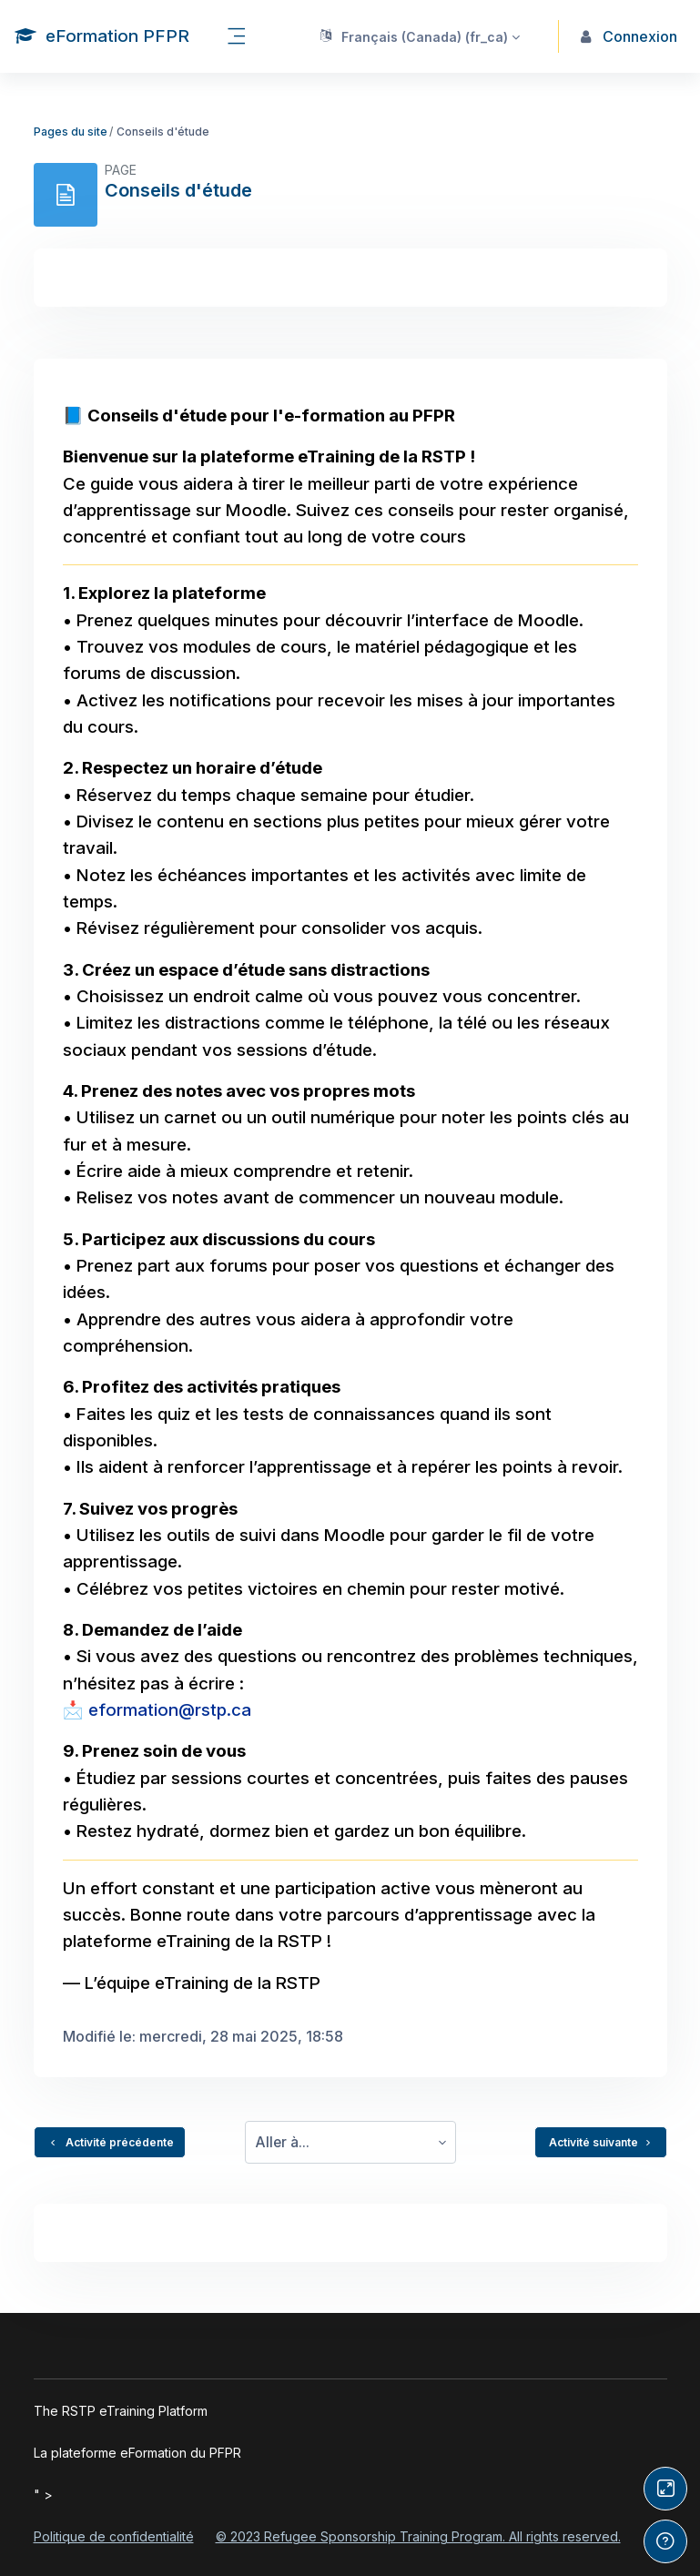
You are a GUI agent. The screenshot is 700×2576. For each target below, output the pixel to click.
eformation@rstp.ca (169, 1709)
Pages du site (70, 131)
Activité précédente (110, 2142)
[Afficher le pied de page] (665, 2541)
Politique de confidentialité (114, 2536)
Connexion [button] (629, 36)
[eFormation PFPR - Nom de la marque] (102, 36)
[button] (418, 36)
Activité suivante (600, 2142)
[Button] (665, 2488)
